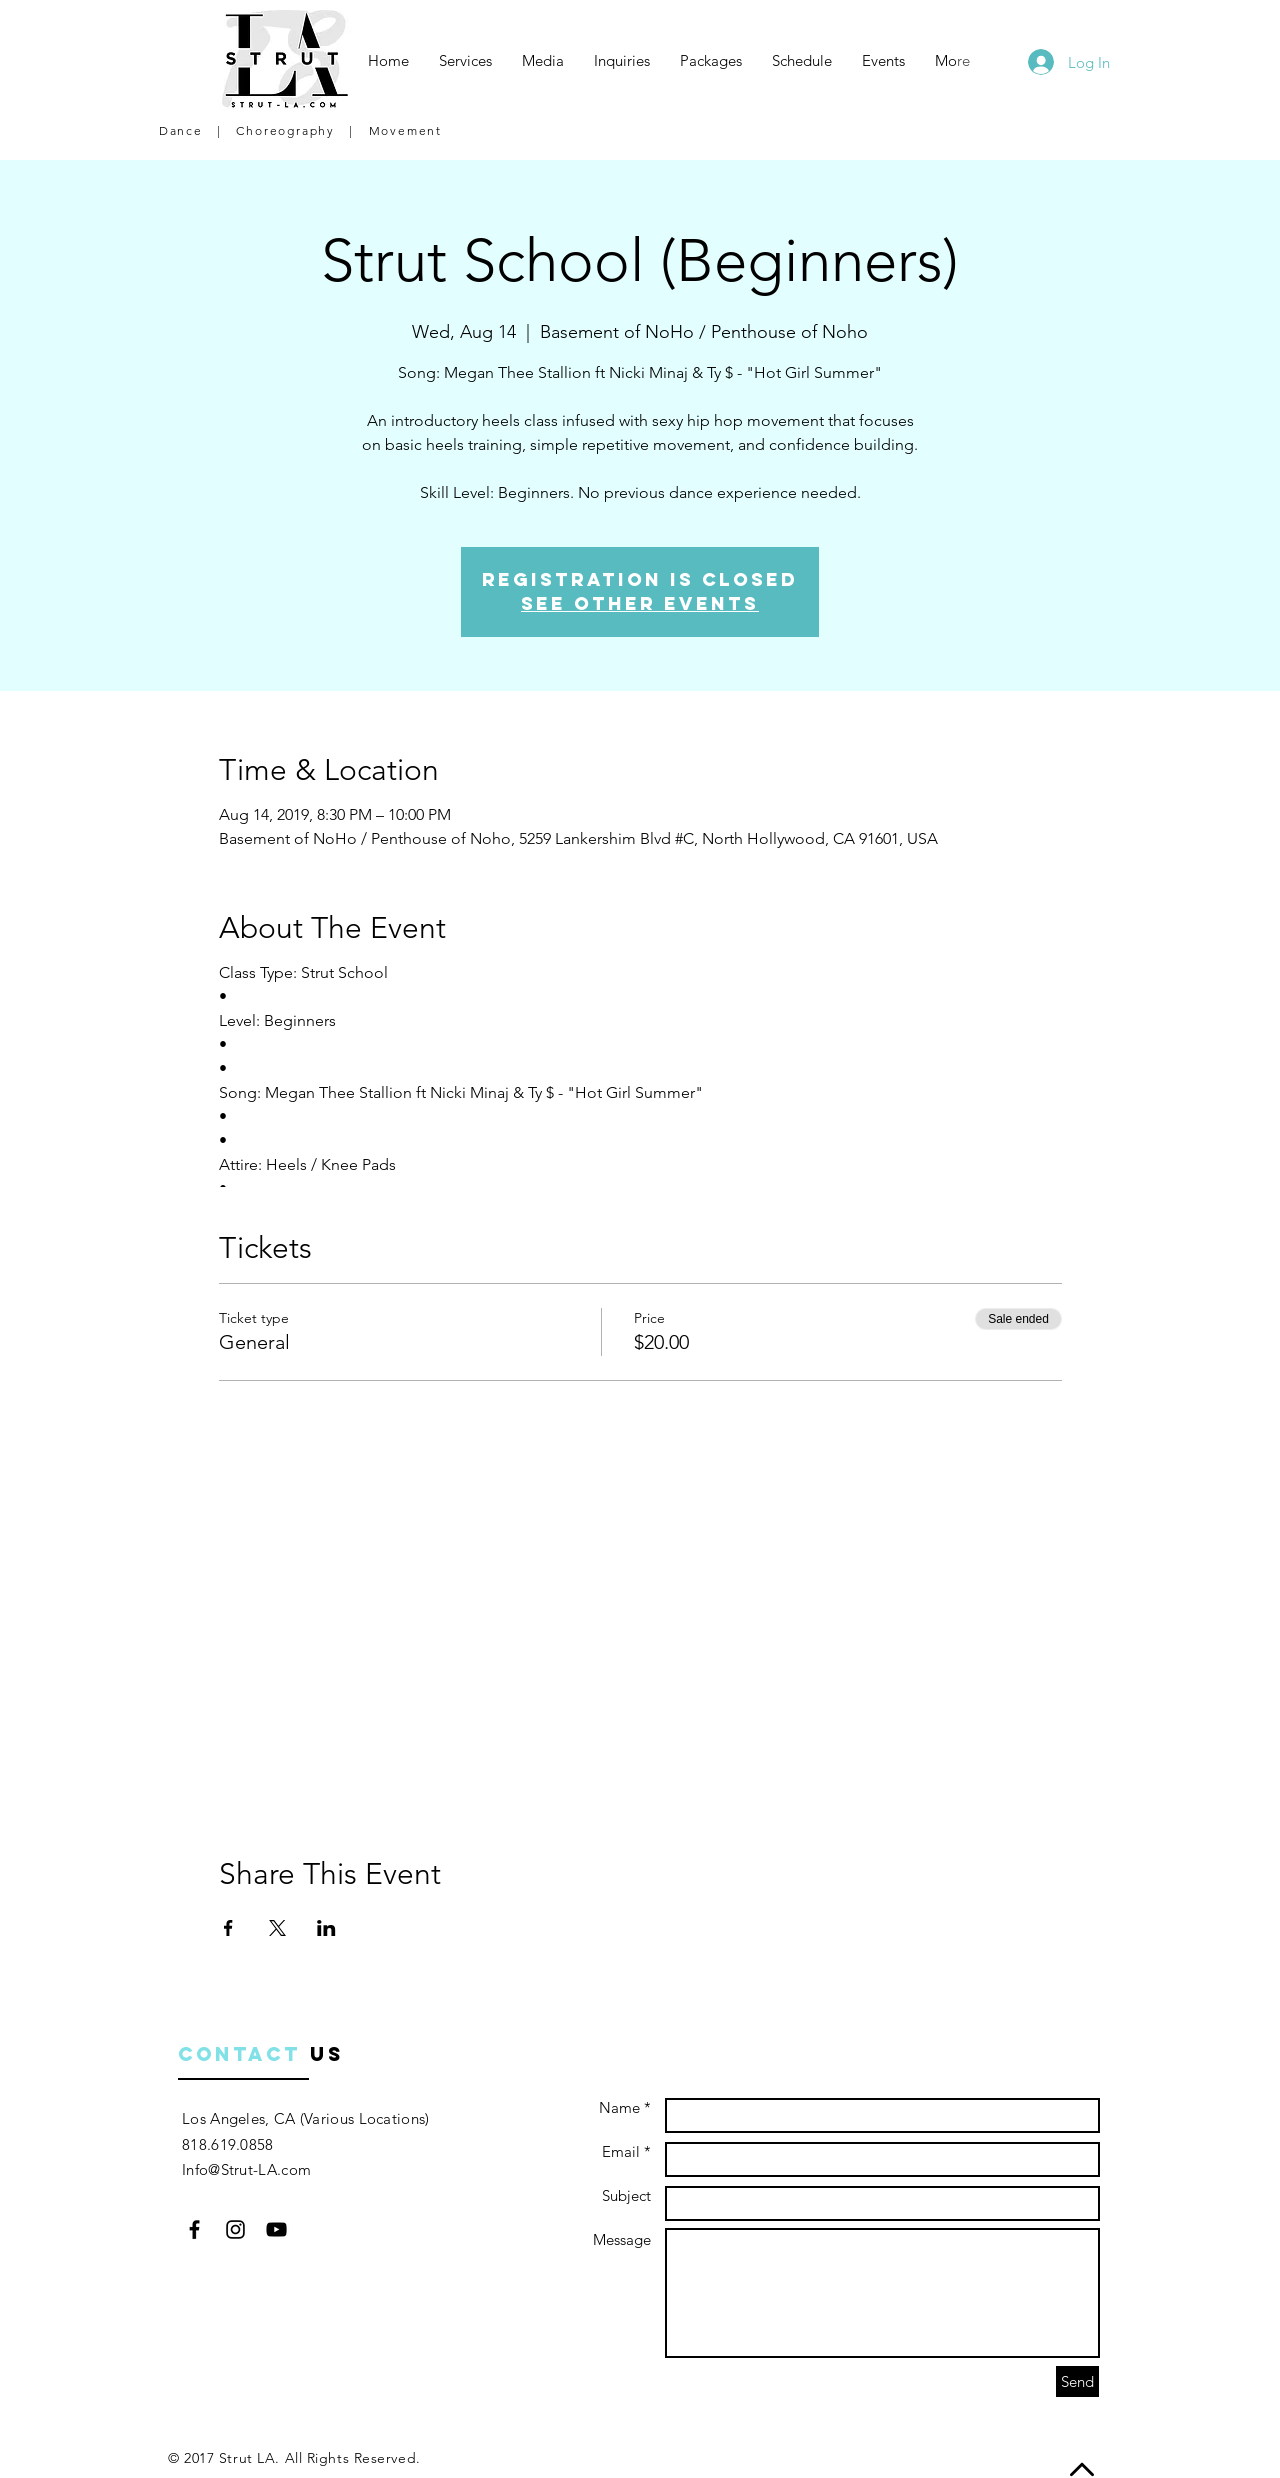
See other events (640, 603)
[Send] (1077, 2381)
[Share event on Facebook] (228, 1928)
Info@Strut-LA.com (246, 2169)
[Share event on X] (277, 1928)
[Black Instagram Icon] (235, 2229)
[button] (465, 61)
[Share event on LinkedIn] (326, 1928)
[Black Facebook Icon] (194, 2229)
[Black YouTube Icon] (276, 2229)
